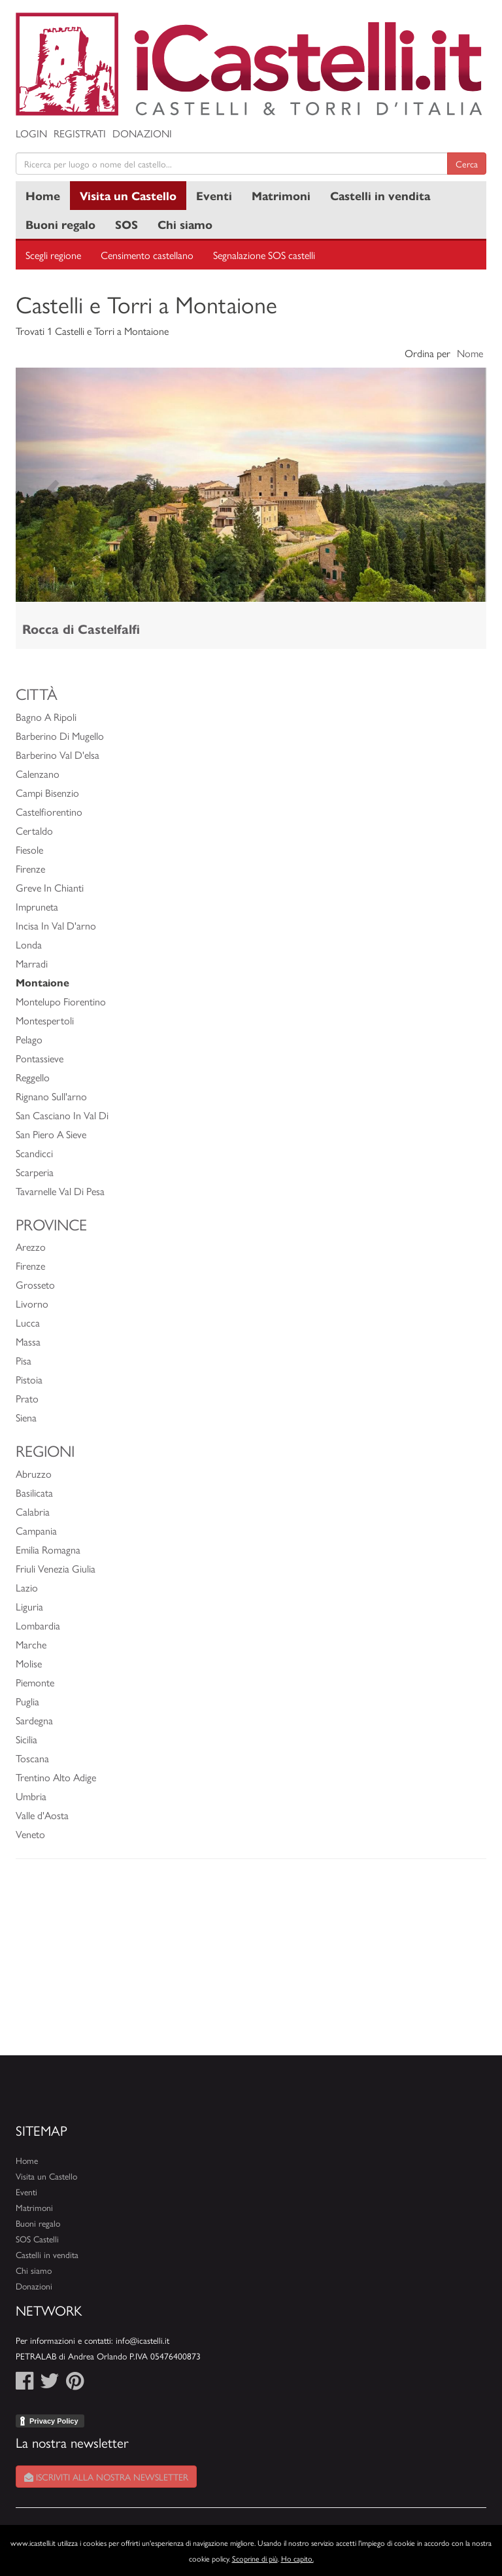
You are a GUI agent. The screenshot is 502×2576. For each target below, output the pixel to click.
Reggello (33, 1077)
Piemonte (35, 1682)
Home (42, 195)
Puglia (27, 1701)
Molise (29, 1663)
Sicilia (26, 1739)
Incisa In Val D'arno (56, 925)
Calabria (33, 1511)
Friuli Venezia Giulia (55, 1568)
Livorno (32, 1303)
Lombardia (38, 1625)
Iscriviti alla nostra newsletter (106, 2476)
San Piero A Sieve (51, 1133)
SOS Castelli (37, 2239)
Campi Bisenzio (47, 792)
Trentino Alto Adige (56, 1776)
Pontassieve (39, 1058)
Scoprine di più (255, 2558)
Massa (28, 1341)
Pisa (23, 1360)
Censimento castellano (147, 254)
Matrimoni (281, 195)
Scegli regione (53, 254)
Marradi (32, 963)
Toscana (32, 1758)
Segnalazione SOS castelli (264, 254)
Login (31, 133)
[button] (51, 485)
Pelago (29, 1039)
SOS (126, 224)
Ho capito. (297, 2558)
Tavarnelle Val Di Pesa (60, 1190)
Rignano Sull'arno (51, 1096)
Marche (31, 1644)
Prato (27, 1398)
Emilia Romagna (48, 1549)
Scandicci (34, 1152)
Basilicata (34, 1492)
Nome (470, 352)
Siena (26, 1417)
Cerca (467, 163)
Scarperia (35, 1171)
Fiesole (29, 849)
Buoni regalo (60, 224)
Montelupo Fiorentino (61, 1001)
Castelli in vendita (380, 195)
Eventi (214, 195)
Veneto (30, 1833)
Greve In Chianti (50, 887)
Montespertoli (45, 1020)
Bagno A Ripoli (46, 716)
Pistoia (29, 1379)
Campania (36, 1530)
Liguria (29, 1606)
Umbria (31, 1795)
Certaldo (34, 830)
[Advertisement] (251, 1963)
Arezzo (31, 1246)
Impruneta (37, 906)
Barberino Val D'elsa (57, 754)
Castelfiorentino (49, 811)
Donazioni (142, 133)
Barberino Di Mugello (60, 735)
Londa (29, 944)
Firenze (30, 868)
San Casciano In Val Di (62, 1115)
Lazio (27, 1587)
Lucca (28, 1322)
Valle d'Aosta (42, 1814)
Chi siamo (185, 224)
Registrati (80, 133)
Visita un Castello (128, 195)
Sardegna (34, 1720)
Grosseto (35, 1284)
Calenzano (37, 773)
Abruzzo (34, 1473)
